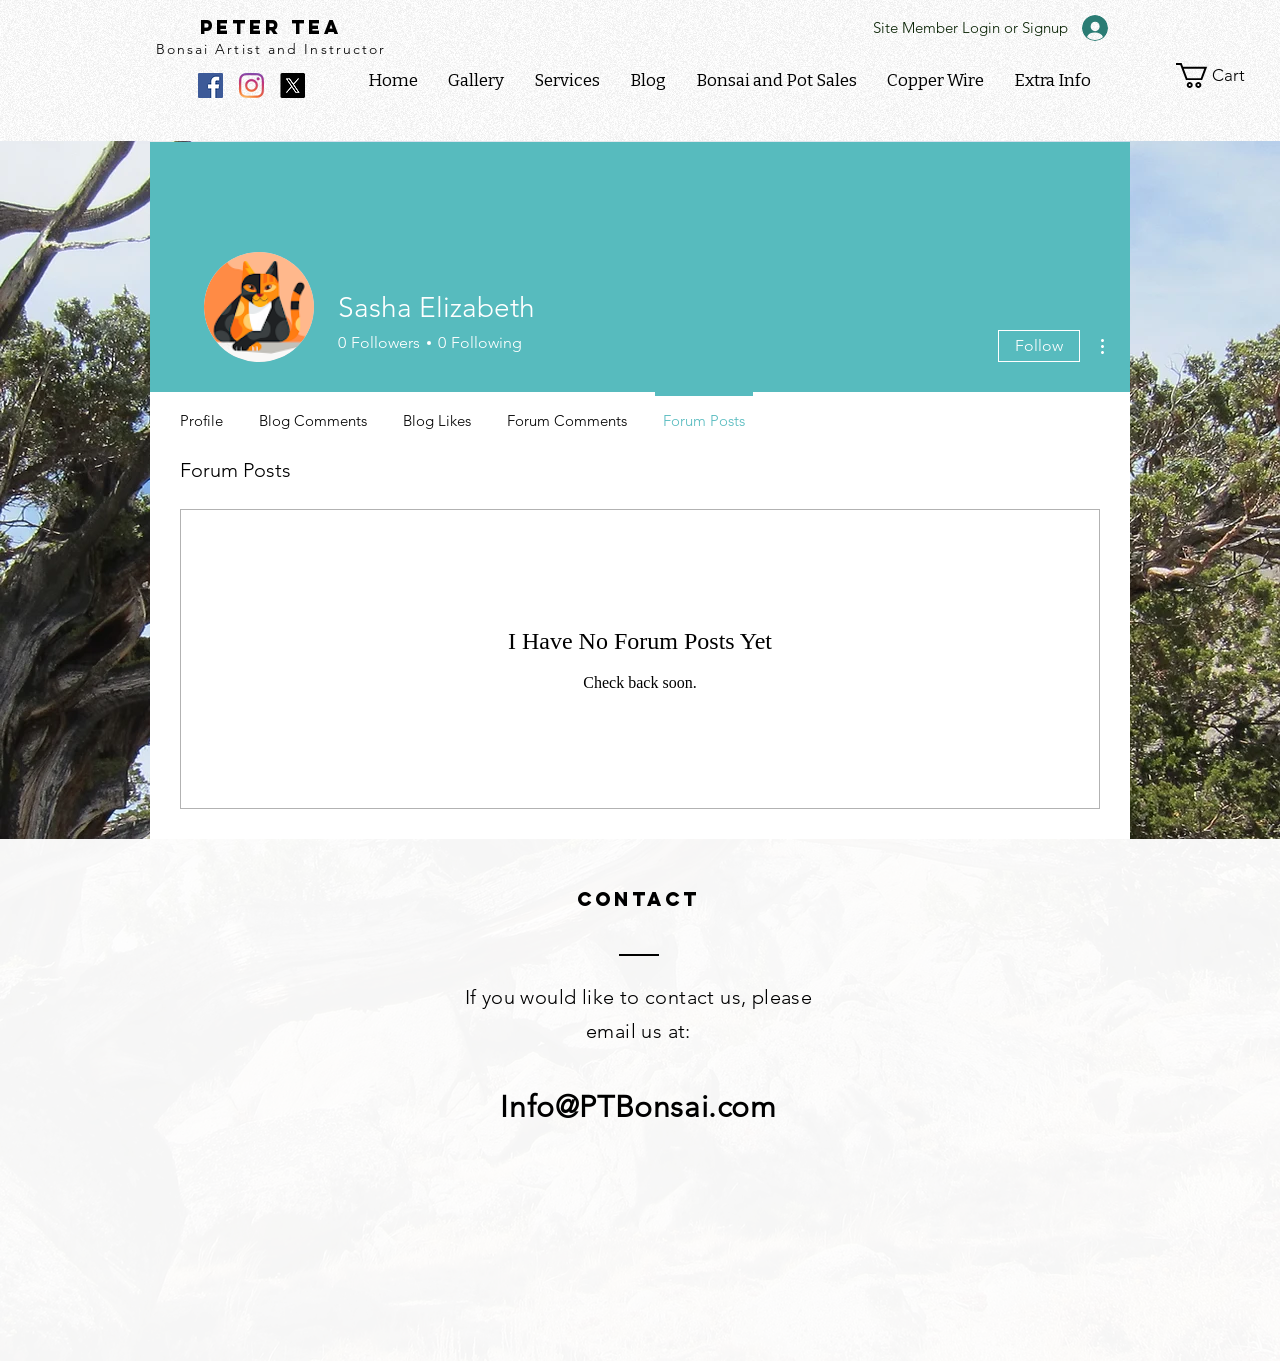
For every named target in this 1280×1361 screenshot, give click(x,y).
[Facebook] (210, 85)
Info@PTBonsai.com (638, 1107)
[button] (1052, 81)
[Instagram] (251, 85)
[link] (1224, 75)
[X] (292, 85)
